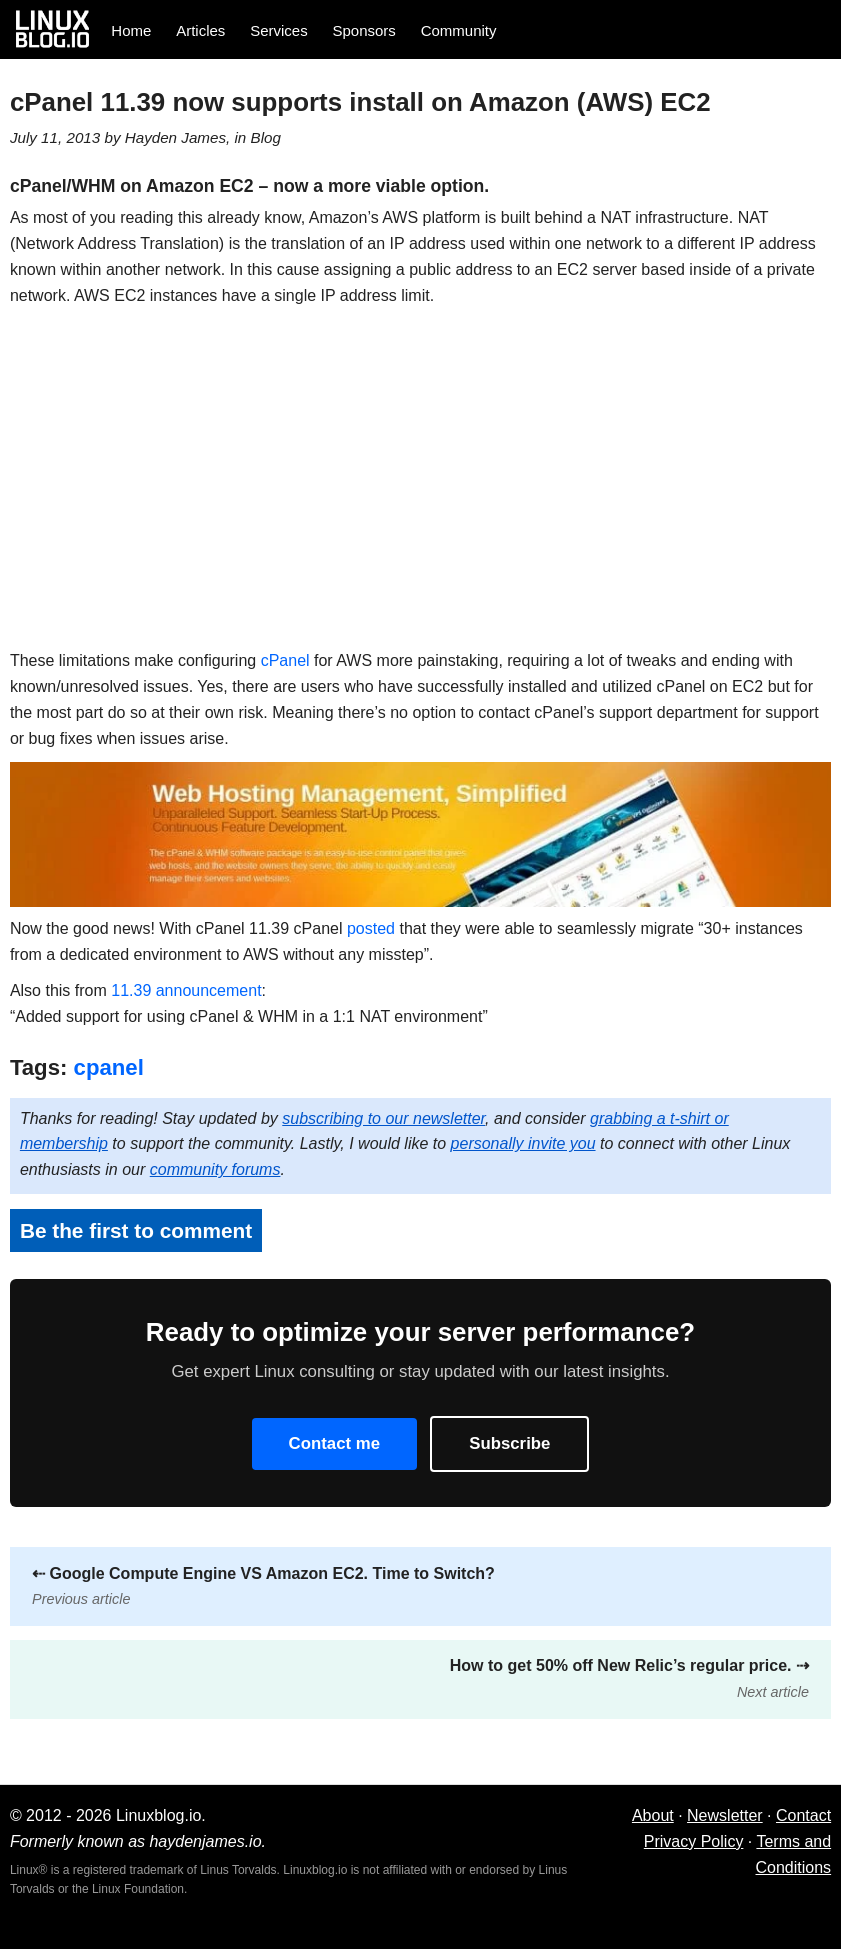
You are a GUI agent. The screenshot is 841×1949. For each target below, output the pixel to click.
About (653, 1815)
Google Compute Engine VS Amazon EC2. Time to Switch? (263, 1586)
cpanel (109, 1067)
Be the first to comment (136, 1230)
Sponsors (364, 30)
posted (371, 928)
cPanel (285, 660)
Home (131, 30)
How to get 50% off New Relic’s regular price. (629, 1678)
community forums (215, 1169)
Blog (266, 137)
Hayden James (175, 137)
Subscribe (509, 1443)
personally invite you (523, 1143)
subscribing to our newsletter (383, 1118)
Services (279, 30)
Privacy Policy (694, 1841)
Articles (200, 30)
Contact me (334, 1443)
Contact (803, 1815)
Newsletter (725, 1815)
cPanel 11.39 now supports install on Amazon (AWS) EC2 (360, 102)
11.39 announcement (186, 990)
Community (459, 30)
